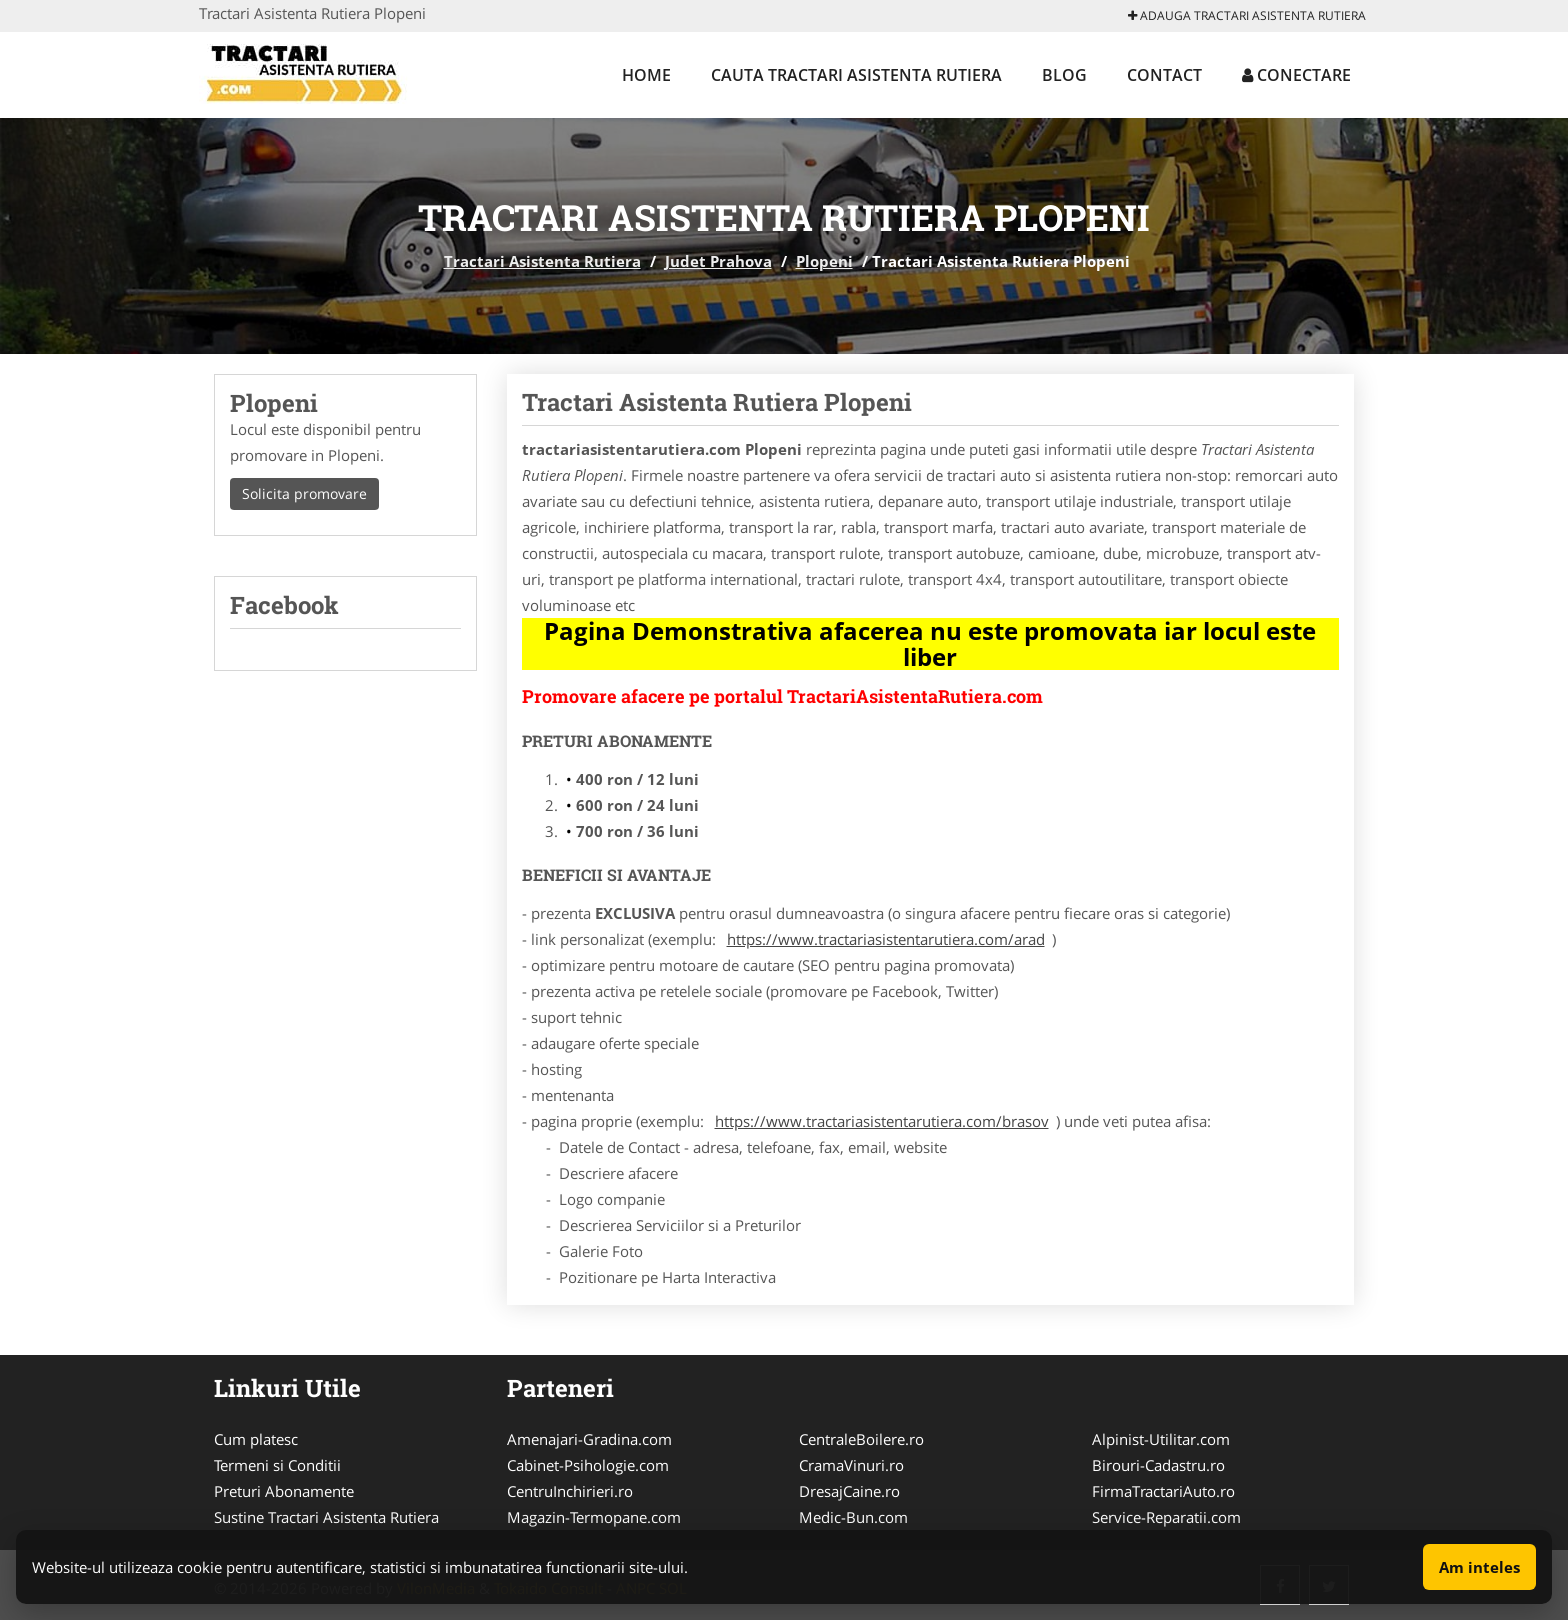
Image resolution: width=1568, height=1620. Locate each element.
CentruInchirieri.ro (570, 1491)
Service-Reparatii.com (1166, 1517)
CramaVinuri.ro (851, 1465)
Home (646, 75)
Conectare (1296, 75)
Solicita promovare (304, 493)
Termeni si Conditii (277, 1465)
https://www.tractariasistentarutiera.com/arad (886, 939)
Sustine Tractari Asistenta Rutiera (326, 1517)
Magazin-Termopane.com (594, 1517)
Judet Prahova (718, 261)
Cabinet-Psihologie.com (588, 1465)
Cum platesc (256, 1439)
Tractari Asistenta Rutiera (542, 261)
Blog (1064, 75)
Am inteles (1479, 1567)
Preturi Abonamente (284, 1491)
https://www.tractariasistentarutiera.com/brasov (882, 1121)
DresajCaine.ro (849, 1491)
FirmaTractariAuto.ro (1163, 1491)
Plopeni (824, 261)
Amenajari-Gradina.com (589, 1439)
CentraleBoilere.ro (861, 1439)
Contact (1164, 75)
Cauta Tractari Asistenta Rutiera (856, 75)
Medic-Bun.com (853, 1517)
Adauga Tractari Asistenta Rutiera (1247, 15)
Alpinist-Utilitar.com (1161, 1439)
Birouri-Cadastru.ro (1158, 1465)
